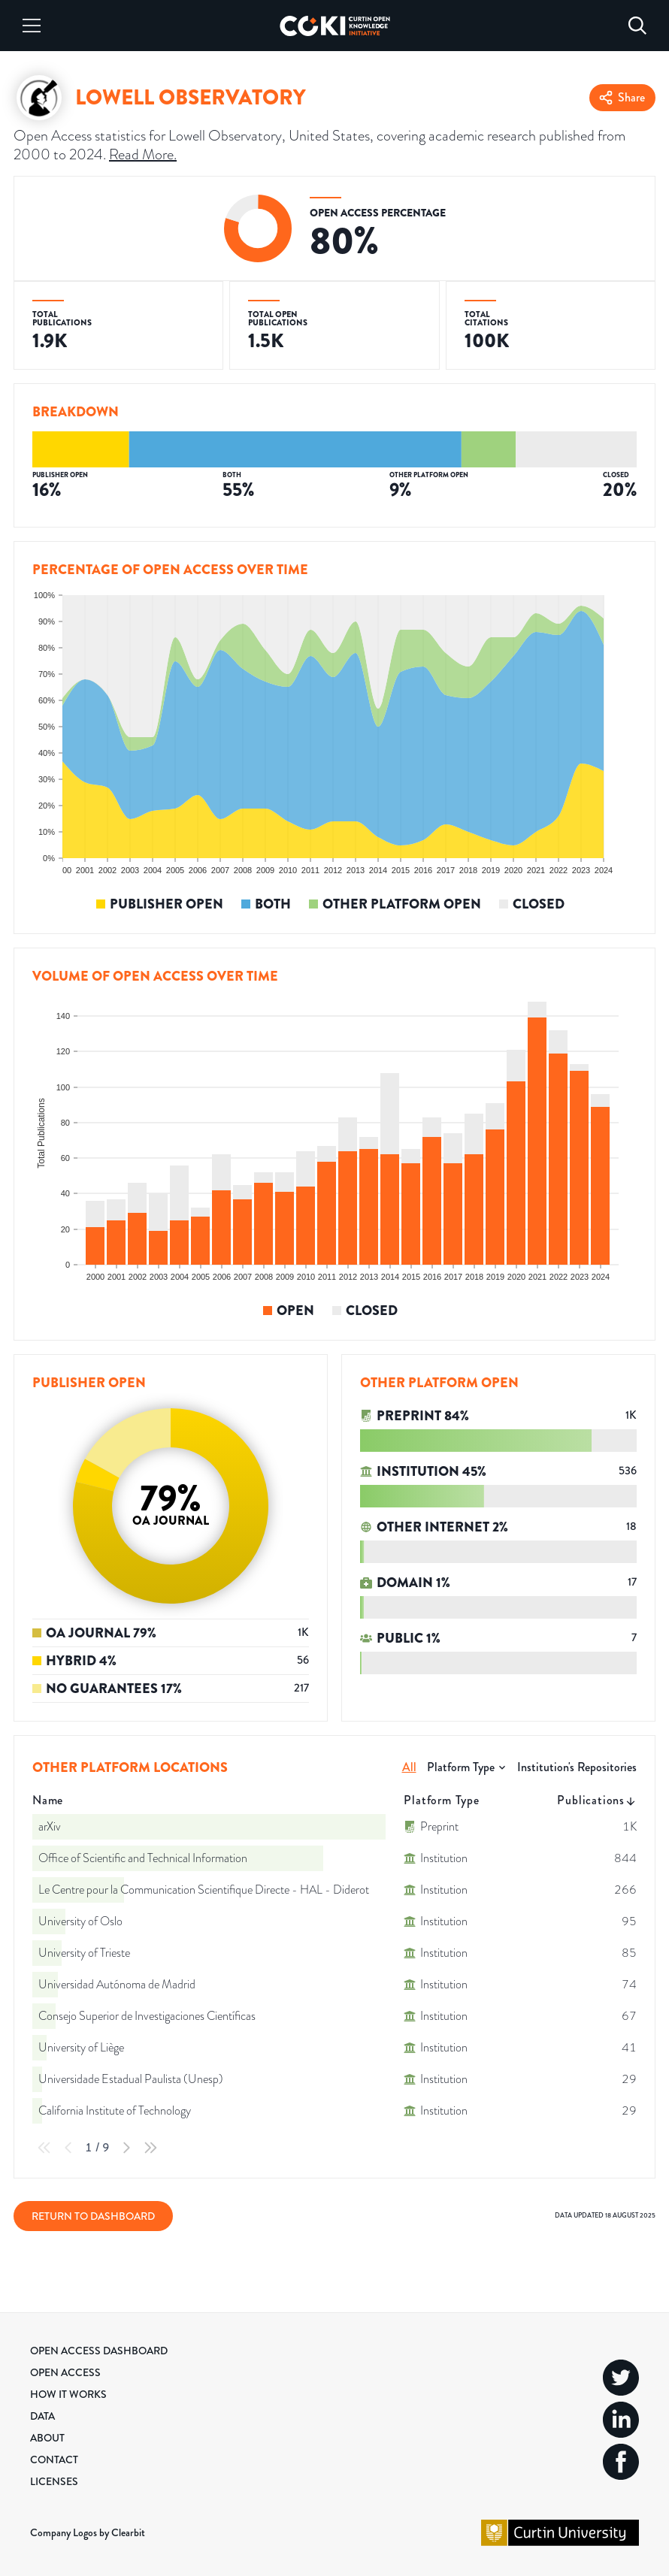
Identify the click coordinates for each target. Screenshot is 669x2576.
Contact (54, 2459)
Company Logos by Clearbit (87, 2532)
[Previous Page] (68, 2148)
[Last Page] (150, 2148)
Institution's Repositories (577, 1767)
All (409, 1767)
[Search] (637, 26)
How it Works (68, 2394)
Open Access (65, 2372)
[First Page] (44, 2148)
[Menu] (32, 26)
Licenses (54, 2481)
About (47, 2437)
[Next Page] (126, 2148)
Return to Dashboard (93, 2216)
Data (42, 2415)
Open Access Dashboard (99, 2350)
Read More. (143, 154)
